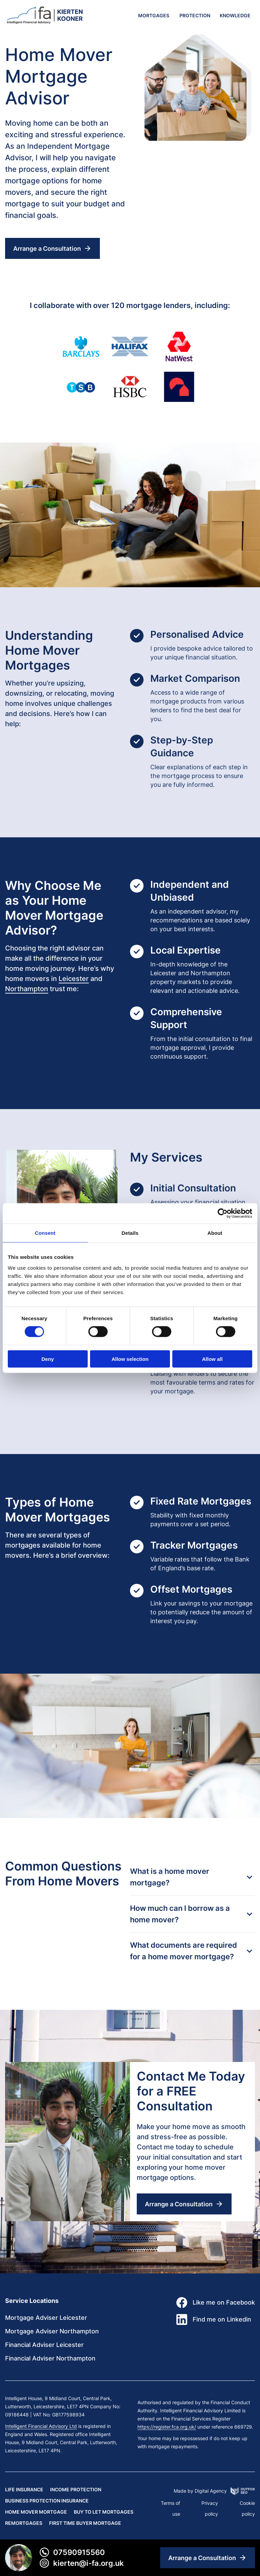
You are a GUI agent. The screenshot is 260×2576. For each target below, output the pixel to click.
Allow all (212, 1359)
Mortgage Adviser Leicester (46, 2317)
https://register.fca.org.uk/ (166, 2427)
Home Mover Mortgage (36, 2512)
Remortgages (23, 2523)
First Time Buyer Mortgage (85, 2523)
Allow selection (129, 1359)
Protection (194, 15)
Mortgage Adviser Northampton (52, 2331)
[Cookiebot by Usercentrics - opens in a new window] (222, 1213)
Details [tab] (130, 1233)
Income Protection (75, 2489)
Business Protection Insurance (47, 2500)
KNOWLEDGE (235, 15)
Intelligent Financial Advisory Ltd (41, 2426)
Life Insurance (24, 2489)
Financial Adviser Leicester (44, 2344)
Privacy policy (209, 2508)
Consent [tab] (45, 1233)
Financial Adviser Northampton (50, 2358)
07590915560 (72, 2552)
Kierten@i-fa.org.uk (81, 2563)
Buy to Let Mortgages (103, 2512)
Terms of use (170, 2508)
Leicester (74, 979)
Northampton (26, 989)
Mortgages (153, 15)
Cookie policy (247, 2508)
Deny (47, 1359)
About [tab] (215, 1233)
